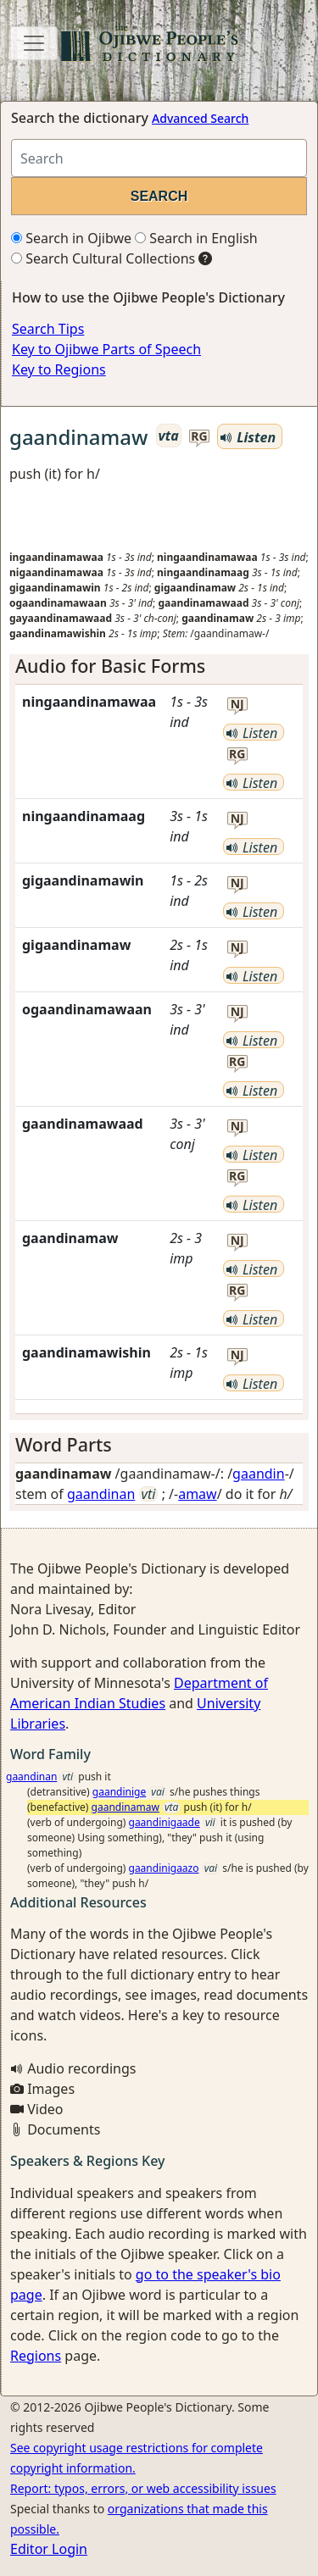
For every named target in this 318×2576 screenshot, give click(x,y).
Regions (35, 2355)
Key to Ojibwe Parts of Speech (106, 349)
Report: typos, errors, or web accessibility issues (143, 2488)
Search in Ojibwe (71, 238)
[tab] (159, 666)
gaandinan (101, 1494)
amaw (197, 1494)
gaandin (258, 1473)
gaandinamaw (125, 1807)
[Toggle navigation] (34, 43)
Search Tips (48, 328)
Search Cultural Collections (103, 258)
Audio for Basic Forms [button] (110, 665)
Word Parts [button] (63, 1444)
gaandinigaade (164, 1822)
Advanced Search (200, 118)
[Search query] (159, 158)
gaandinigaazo (164, 1868)
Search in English (196, 238)
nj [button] (237, 704)
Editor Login (48, 2549)
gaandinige (119, 1792)
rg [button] (199, 437)
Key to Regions (59, 369)
